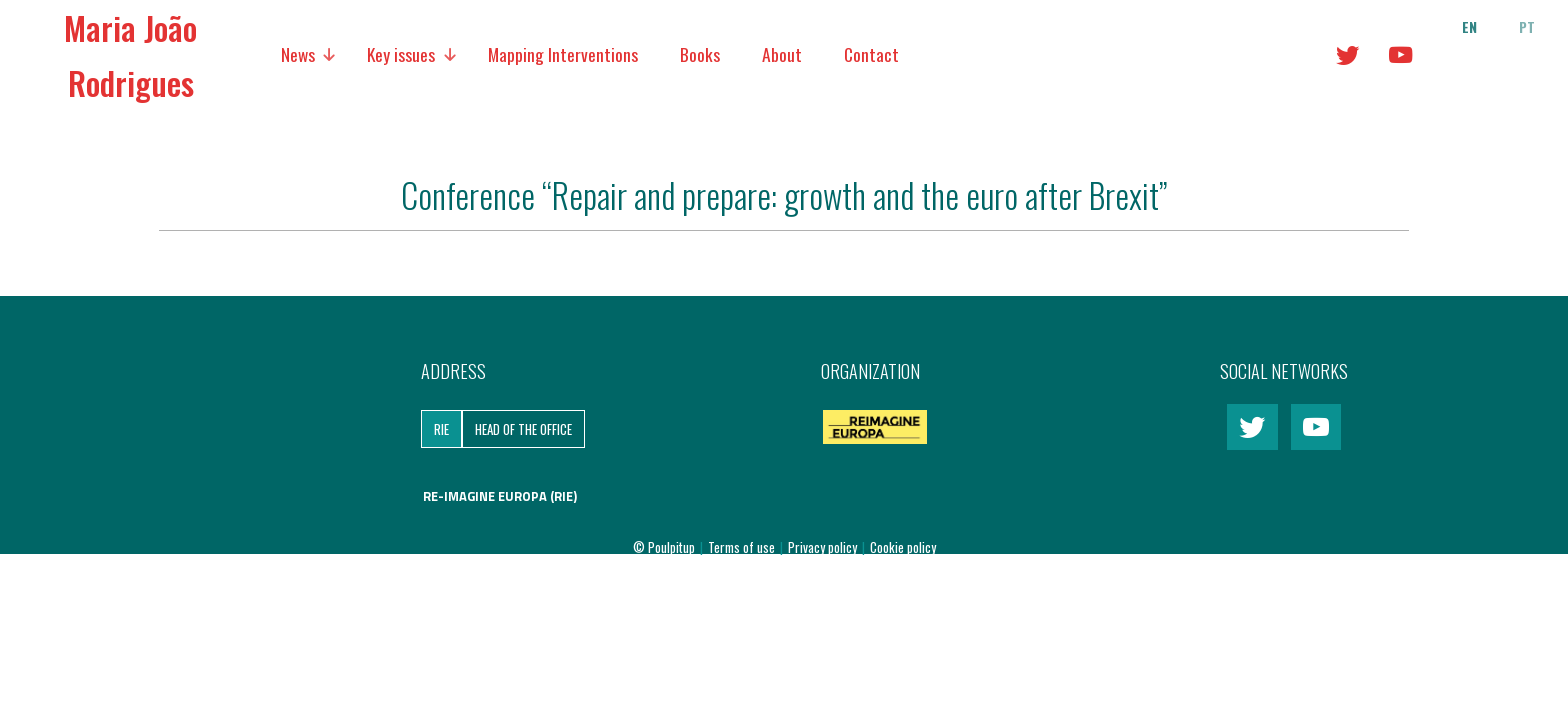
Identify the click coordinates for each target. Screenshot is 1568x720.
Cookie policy (903, 547)
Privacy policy (824, 547)
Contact (871, 54)
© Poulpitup (664, 547)
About (782, 54)
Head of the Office (523, 429)
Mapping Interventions (563, 54)
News (298, 54)
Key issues (401, 54)
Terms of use (743, 547)
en (1469, 27)
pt (1527, 27)
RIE (441, 429)
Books (700, 54)
